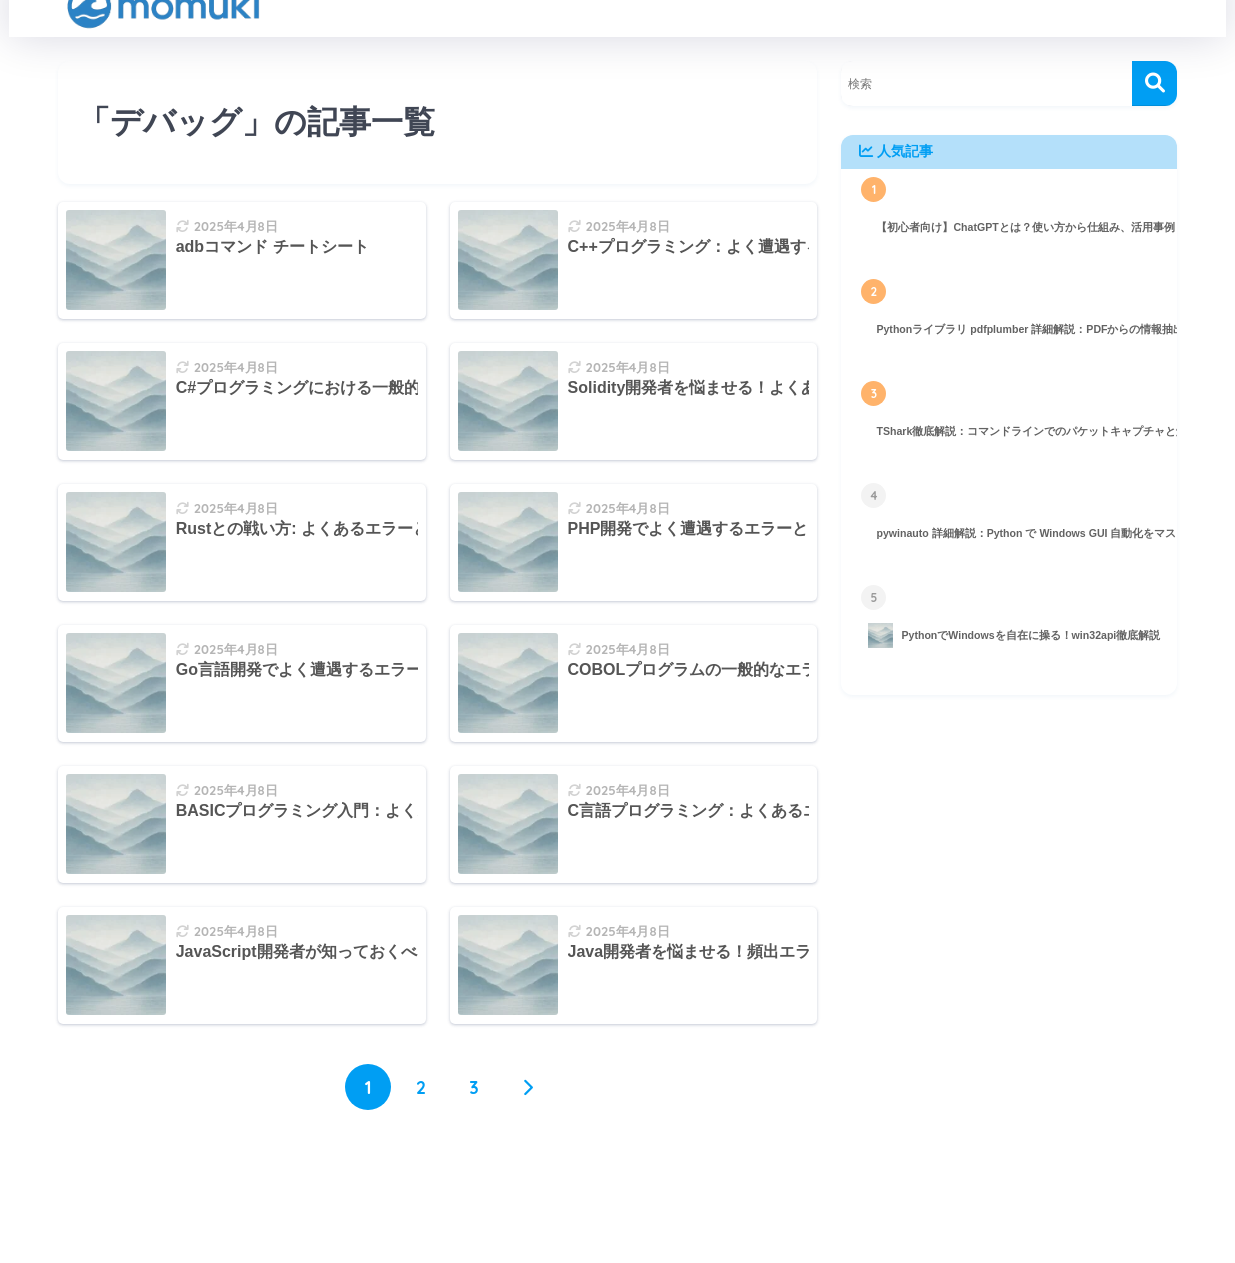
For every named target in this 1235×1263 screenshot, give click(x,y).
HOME (617, 1194)
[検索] (1154, 83)
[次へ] (527, 1087)
